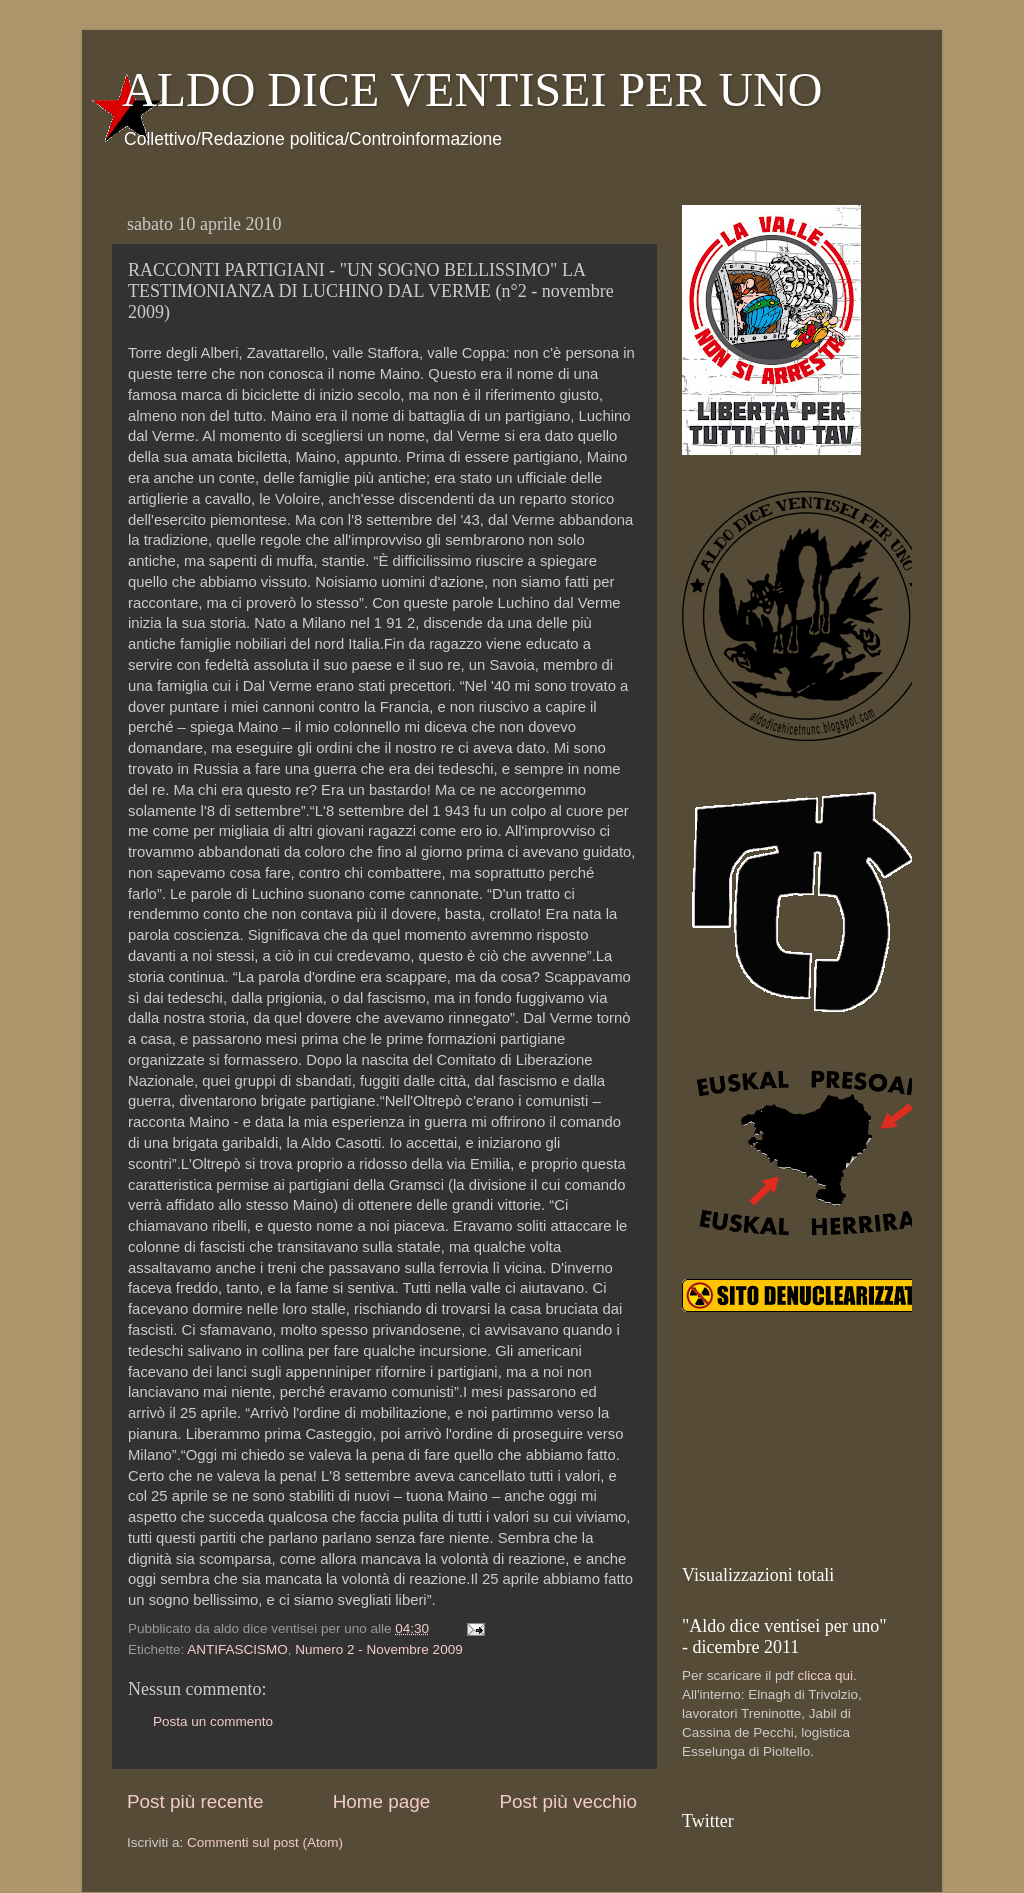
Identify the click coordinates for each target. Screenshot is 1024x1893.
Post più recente (195, 1801)
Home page (382, 1801)
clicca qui (826, 1675)
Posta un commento (213, 1721)
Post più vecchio (568, 1801)
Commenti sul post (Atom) (265, 1842)
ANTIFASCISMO (237, 1649)
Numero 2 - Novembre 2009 (378, 1649)
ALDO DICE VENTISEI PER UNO (472, 89)
